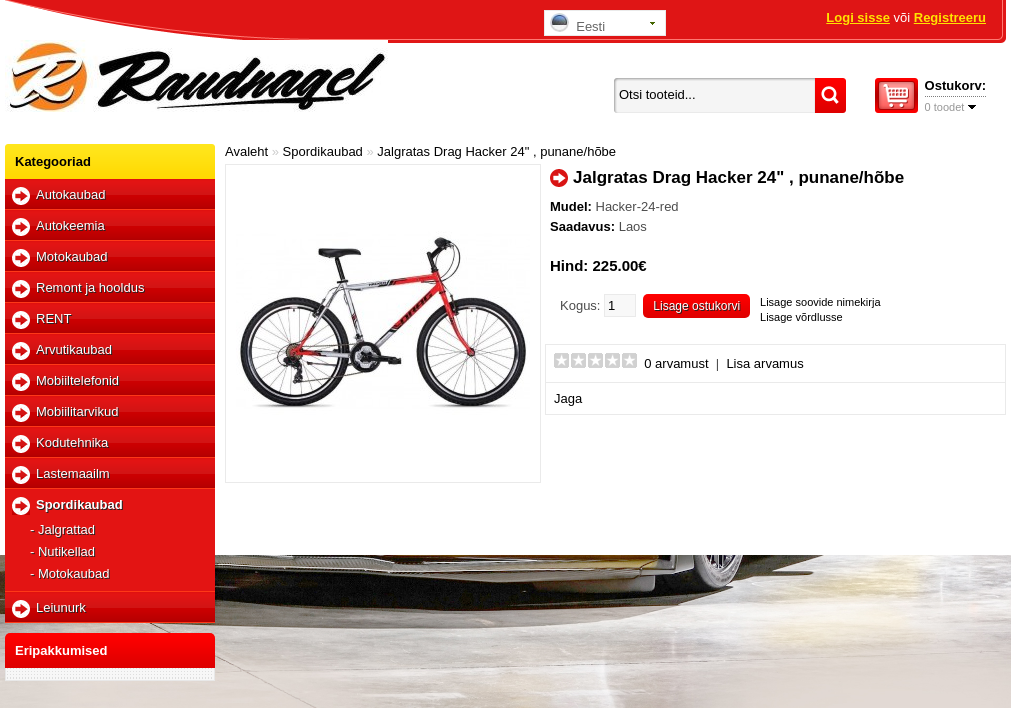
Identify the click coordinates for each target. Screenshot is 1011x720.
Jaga (568, 398)
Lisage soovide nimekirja (820, 302)
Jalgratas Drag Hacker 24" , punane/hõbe (496, 151)
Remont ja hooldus (90, 287)
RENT (53, 318)
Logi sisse (858, 17)
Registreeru (950, 17)
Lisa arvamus (764, 363)
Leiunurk (61, 607)
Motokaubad (72, 256)
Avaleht (246, 151)
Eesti (577, 23)
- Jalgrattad (62, 529)
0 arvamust (676, 363)
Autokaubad (70, 194)
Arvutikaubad (74, 349)
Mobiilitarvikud (77, 411)
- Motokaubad (70, 573)
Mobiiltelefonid (77, 380)
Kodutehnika (72, 442)
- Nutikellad (62, 551)
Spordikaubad (79, 504)
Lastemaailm (73, 473)
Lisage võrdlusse (801, 317)
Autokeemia (70, 225)
